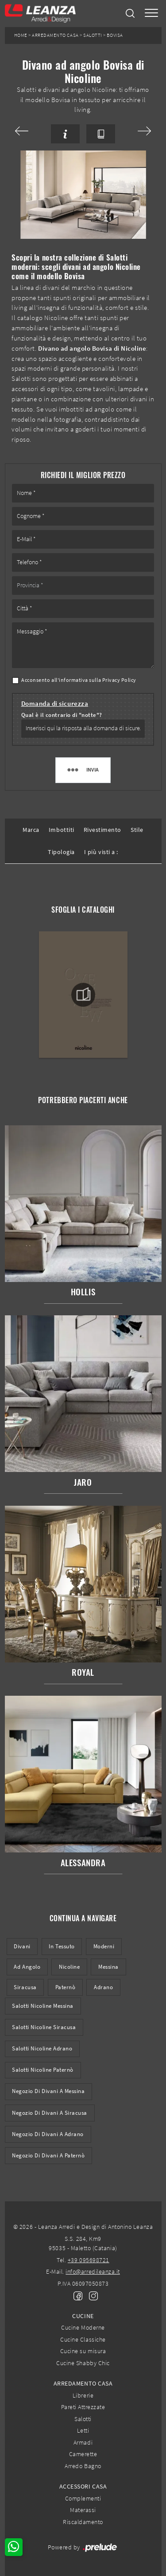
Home (20, 35)
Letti (83, 2430)
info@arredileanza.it (93, 2271)
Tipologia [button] (61, 852)
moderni (104, 1946)
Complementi (83, 2498)
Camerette (83, 2454)
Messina (108, 1966)
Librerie (83, 2395)
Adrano (103, 1987)
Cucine (82, 2316)
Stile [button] (137, 830)
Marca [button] (31, 830)
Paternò (65, 1987)
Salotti (92, 35)
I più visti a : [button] (101, 852)
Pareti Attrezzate (83, 2407)
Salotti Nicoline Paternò (42, 2069)
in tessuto (61, 1946)
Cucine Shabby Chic (82, 2363)
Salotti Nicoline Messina (42, 2005)
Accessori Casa (83, 2486)
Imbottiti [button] (61, 830)
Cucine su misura (83, 2351)
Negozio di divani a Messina (48, 2091)
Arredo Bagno (83, 2466)
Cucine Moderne (82, 2327)
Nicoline (69, 1966)
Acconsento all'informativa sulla (78, 680)
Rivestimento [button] (102, 830)
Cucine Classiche (82, 2339)
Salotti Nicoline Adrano (42, 2048)
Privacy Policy (119, 680)
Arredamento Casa (55, 35)
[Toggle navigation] (151, 13)
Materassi (83, 2510)
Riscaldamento (83, 2522)
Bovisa (115, 35)
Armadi (83, 2442)
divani (22, 1946)
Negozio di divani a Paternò (48, 2155)
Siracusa (25, 1987)
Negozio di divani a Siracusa (49, 2112)
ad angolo (27, 1966)
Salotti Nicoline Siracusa (44, 2027)
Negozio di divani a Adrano (48, 2134)
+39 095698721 (88, 2260)
